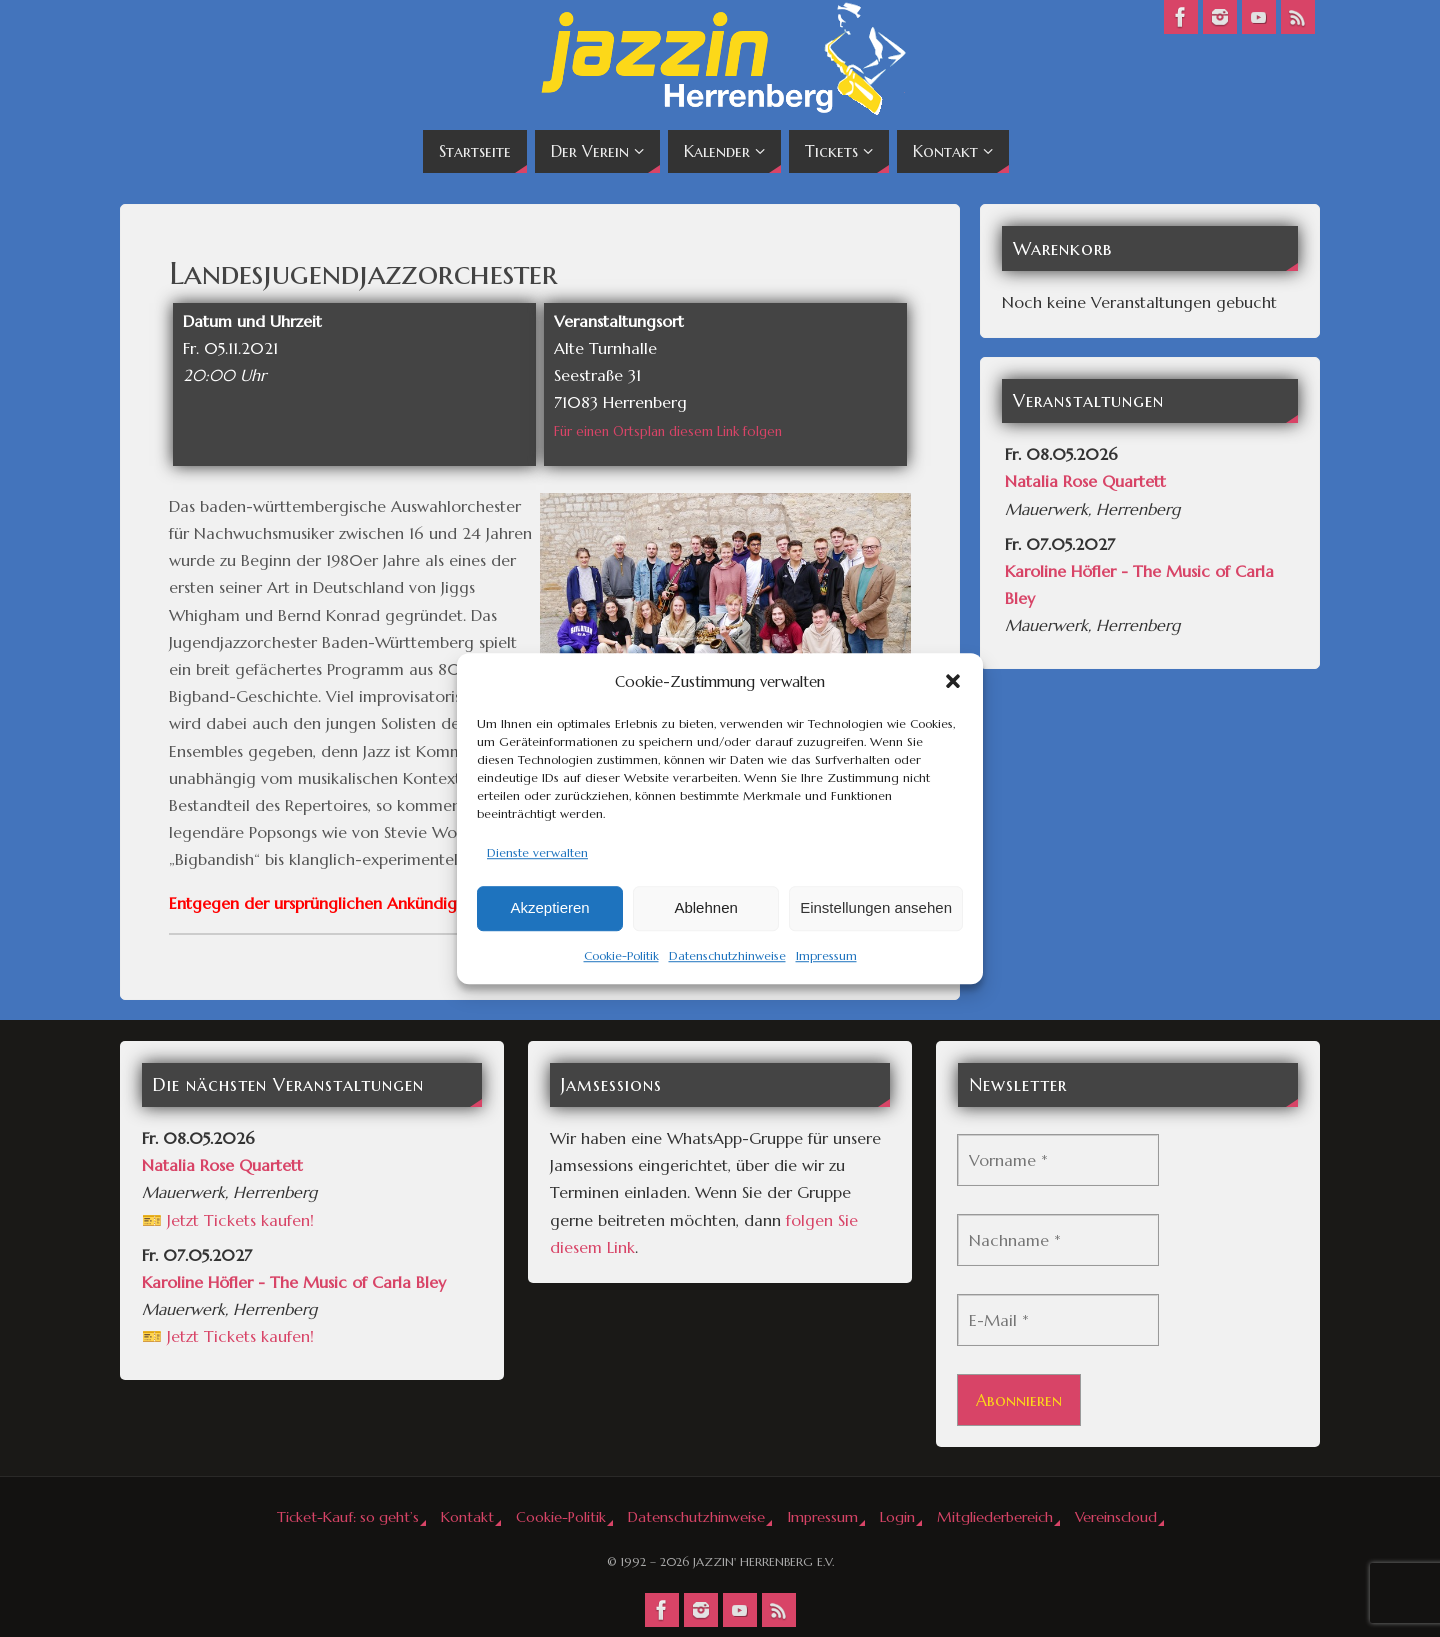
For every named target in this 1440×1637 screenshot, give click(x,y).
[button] (953, 681)
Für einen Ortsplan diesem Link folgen (668, 431)
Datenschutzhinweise (727, 955)
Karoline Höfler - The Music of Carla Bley (294, 1282)
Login (897, 1517)
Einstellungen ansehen (876, 908)
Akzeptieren (549, 908)
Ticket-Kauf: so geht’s (348, 1517)
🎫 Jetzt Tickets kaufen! (228, 1220)
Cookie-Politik (621, 955)
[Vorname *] (1058, 1160)
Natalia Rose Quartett (1085, 481)
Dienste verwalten (537, 852)
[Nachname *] (1058, 1240)
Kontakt (467, 1517)
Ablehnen (705, 908)
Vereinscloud (1116, 1517)
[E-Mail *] (1058, 1320)
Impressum (826, 955)
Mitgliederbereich (995, 1517)
